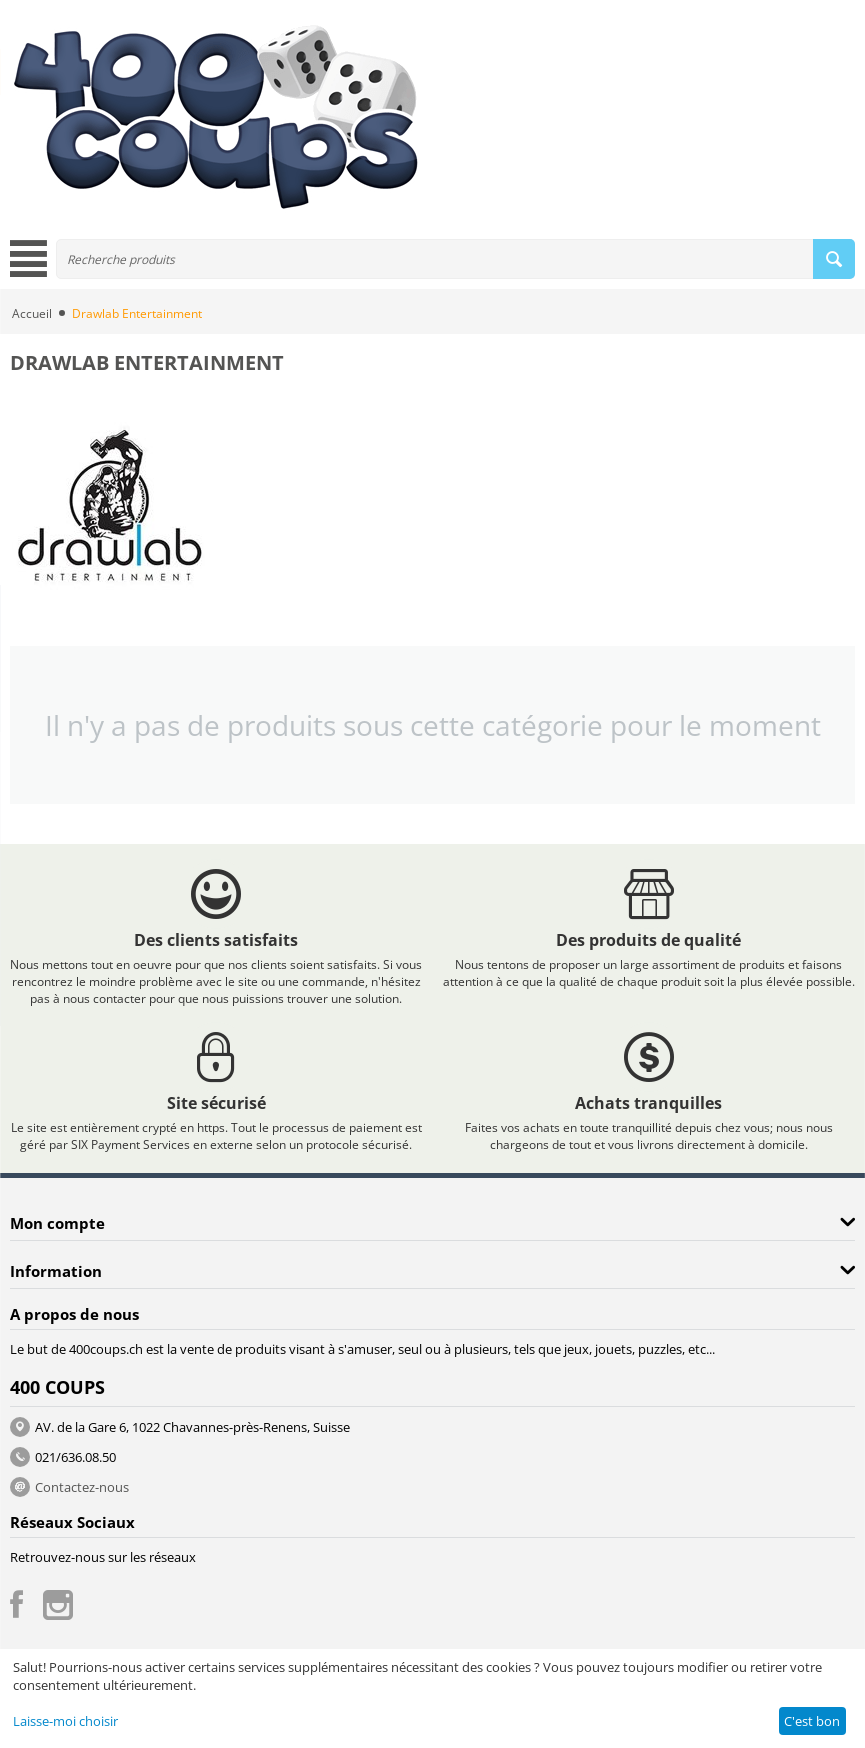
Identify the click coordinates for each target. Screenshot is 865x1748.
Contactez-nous (82, 1487)
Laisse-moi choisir (65, 1721)
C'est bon (812, 1721)
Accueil (32, 313)
